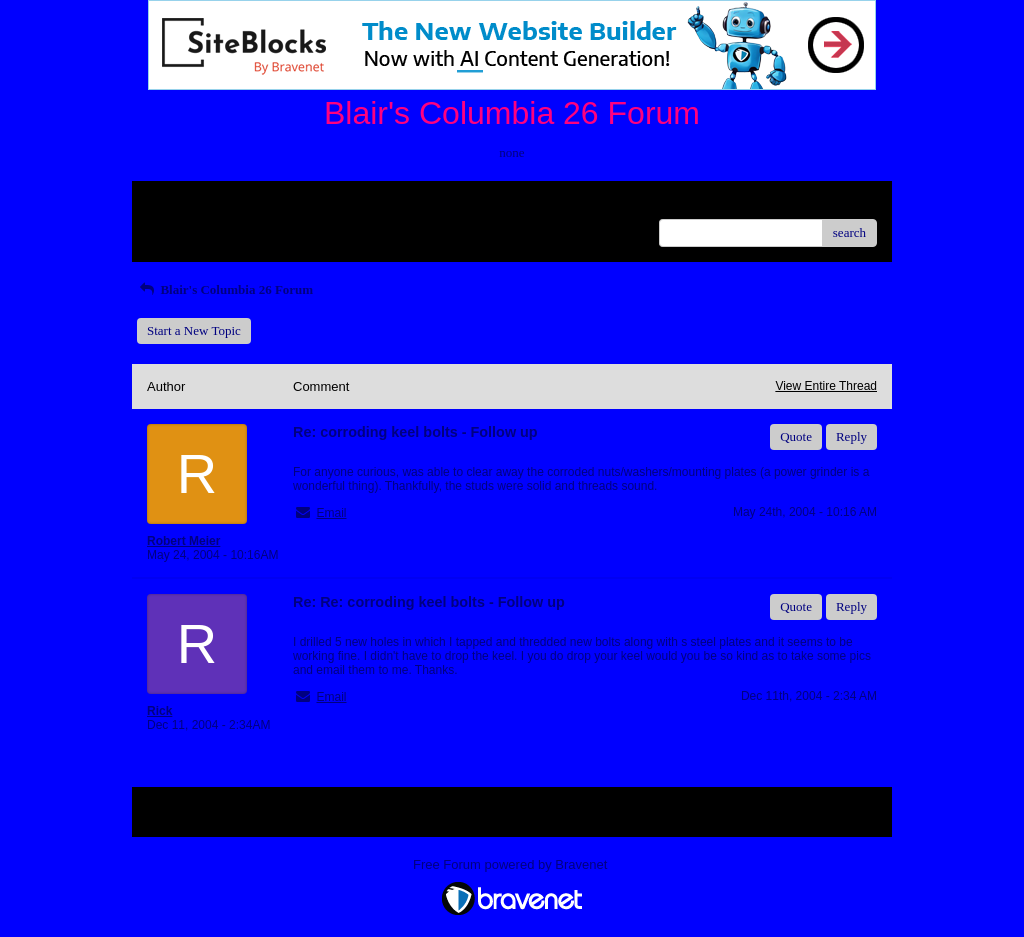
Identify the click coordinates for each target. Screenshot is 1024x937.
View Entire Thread (826, 386)
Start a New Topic (194, 330)
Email (331, 513)
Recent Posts (180, 226)
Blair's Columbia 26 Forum (225, 289)
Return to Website (193, 203)
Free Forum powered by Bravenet (512, 864)
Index (272, 203)
